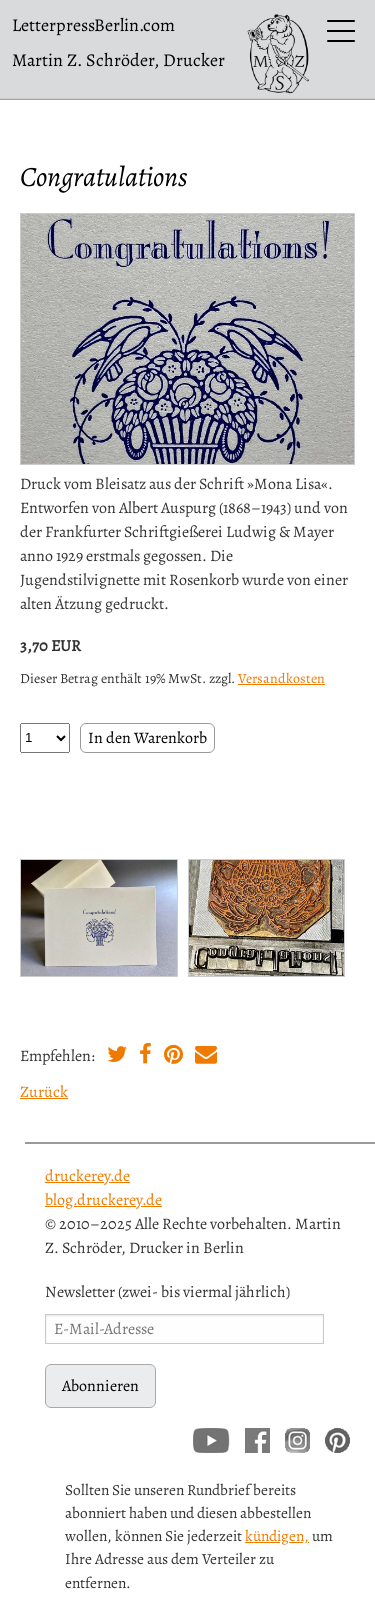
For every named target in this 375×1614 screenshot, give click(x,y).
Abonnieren (100, 1386)
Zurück (44, 1092)
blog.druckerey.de (103, 1200)
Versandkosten (281, 678)
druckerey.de (87, 1176)
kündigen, (277, 1535)
